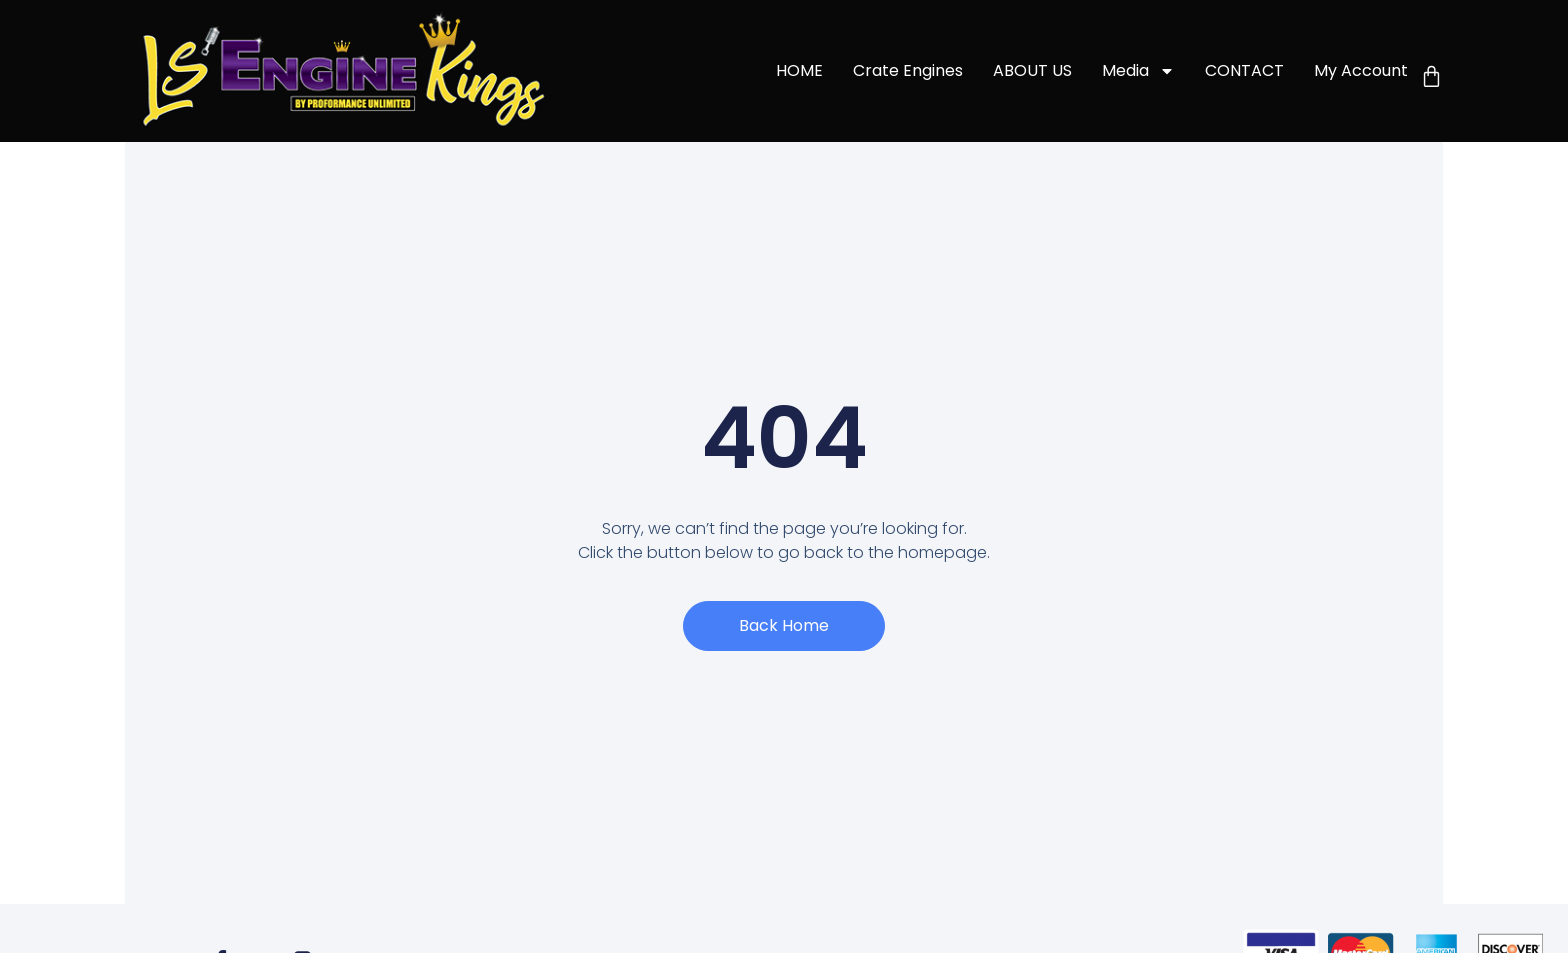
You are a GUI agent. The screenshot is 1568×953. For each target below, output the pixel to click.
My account (1361, 70)
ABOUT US (1032, 70)
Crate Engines (908, 70)
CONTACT (1244, 70)
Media (1138, 71)
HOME (799, 70)
